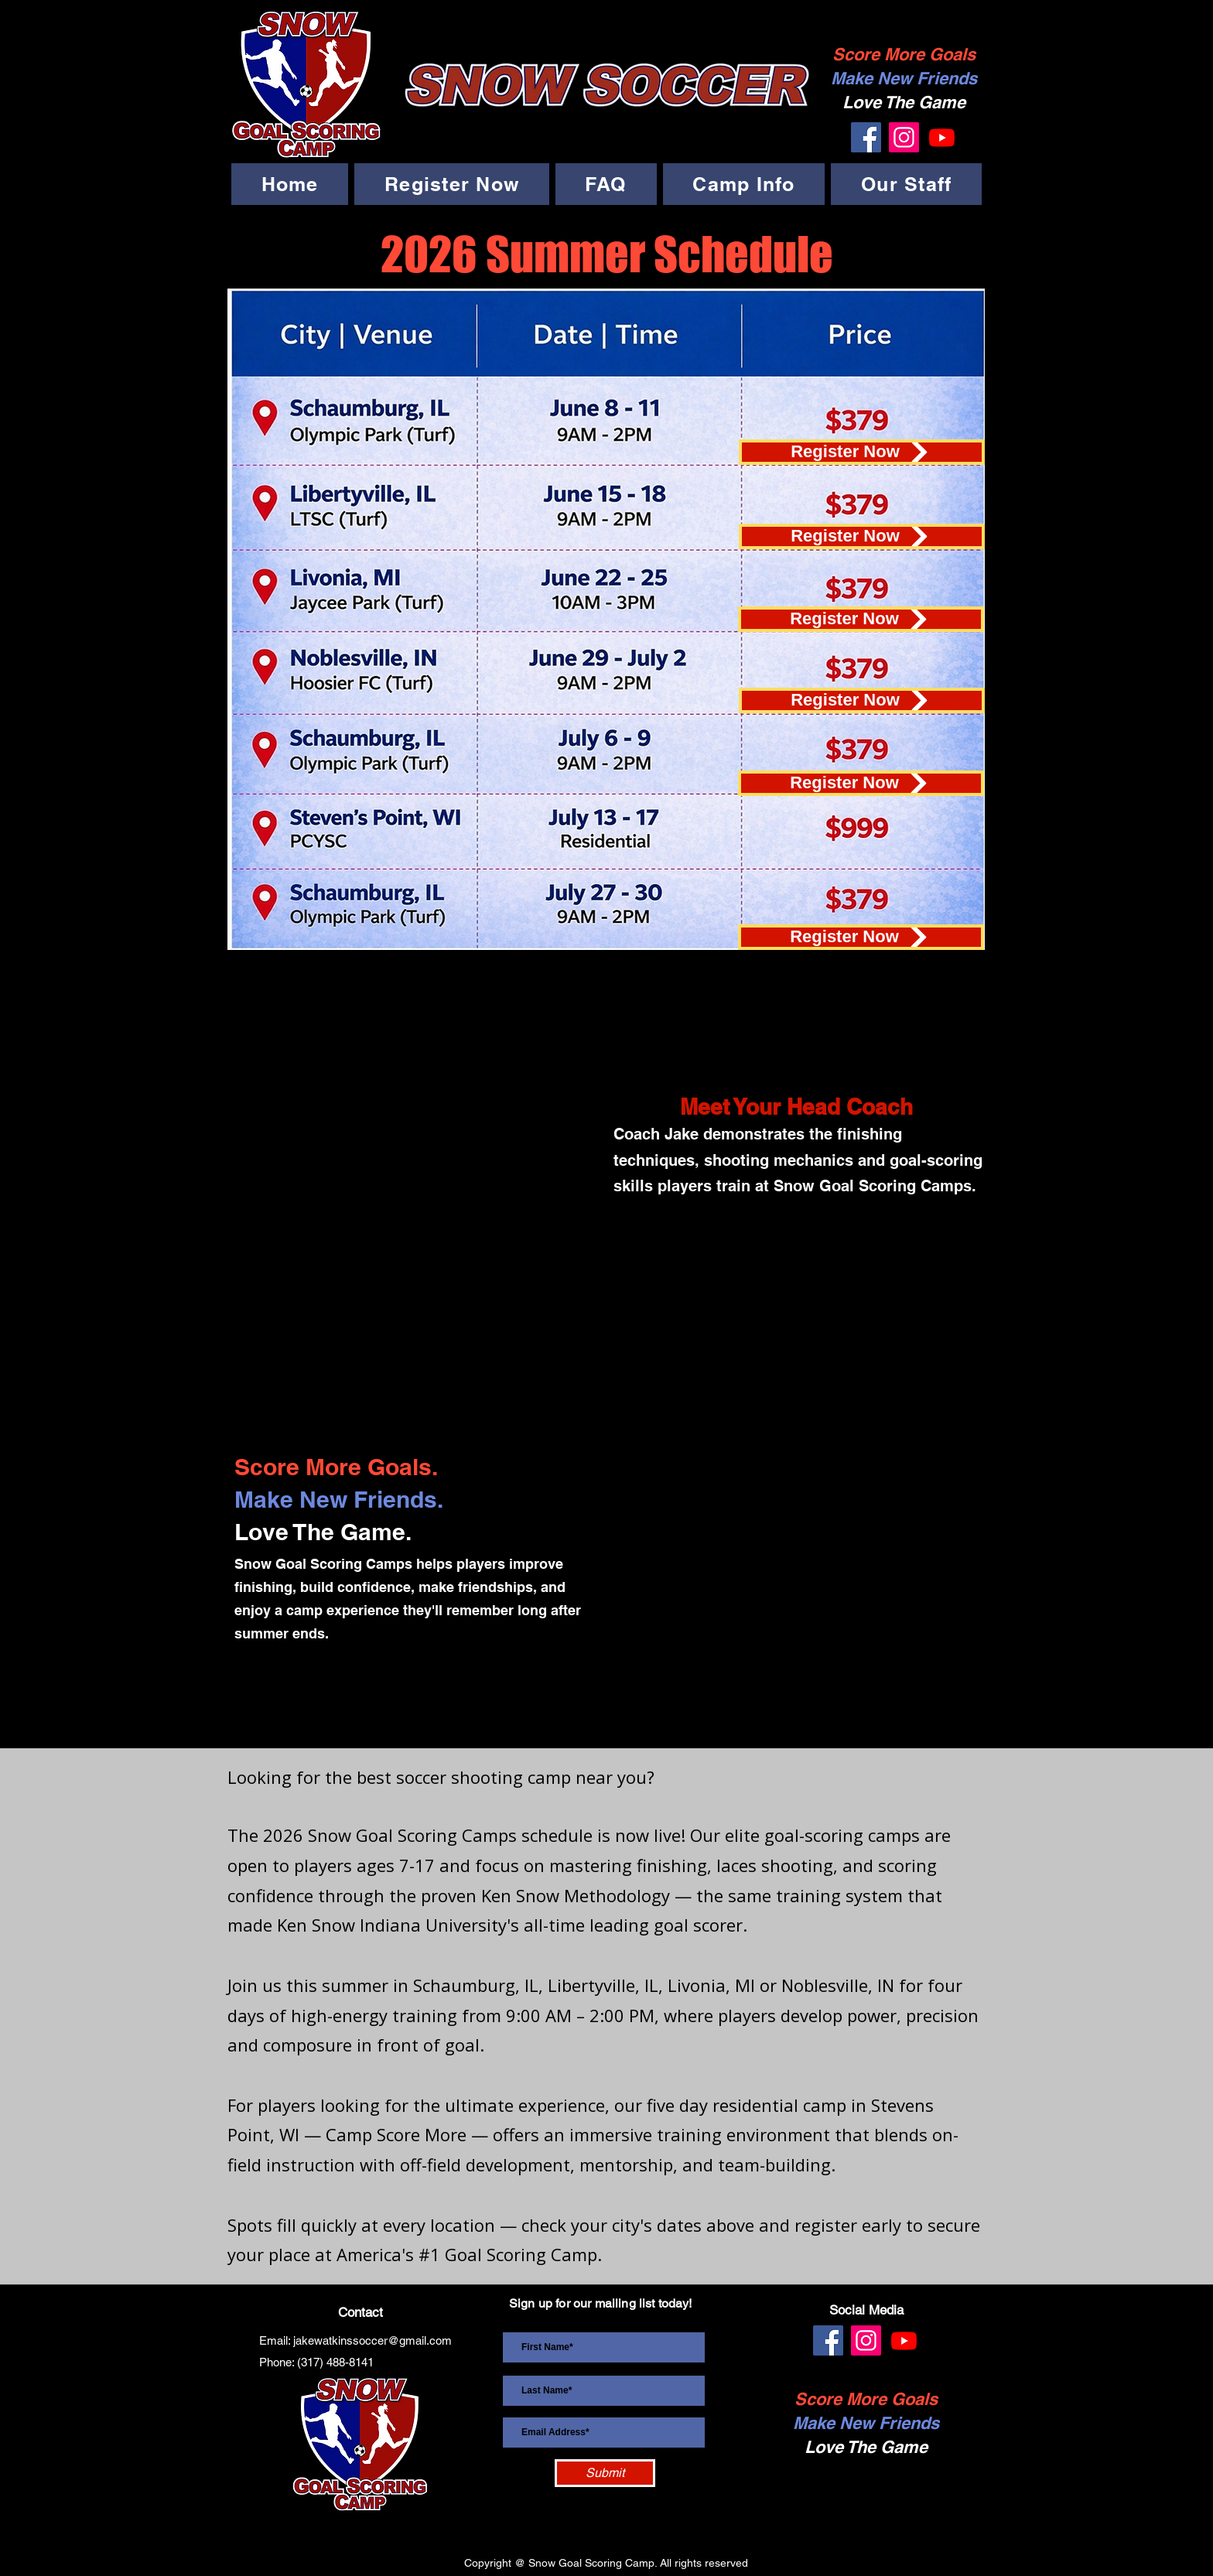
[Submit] (605, 2473)
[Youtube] (942, 137)
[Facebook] (866, 137)
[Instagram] (904, 137)
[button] (451, 184)
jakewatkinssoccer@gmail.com (372, 2340)
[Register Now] (862, 452)
